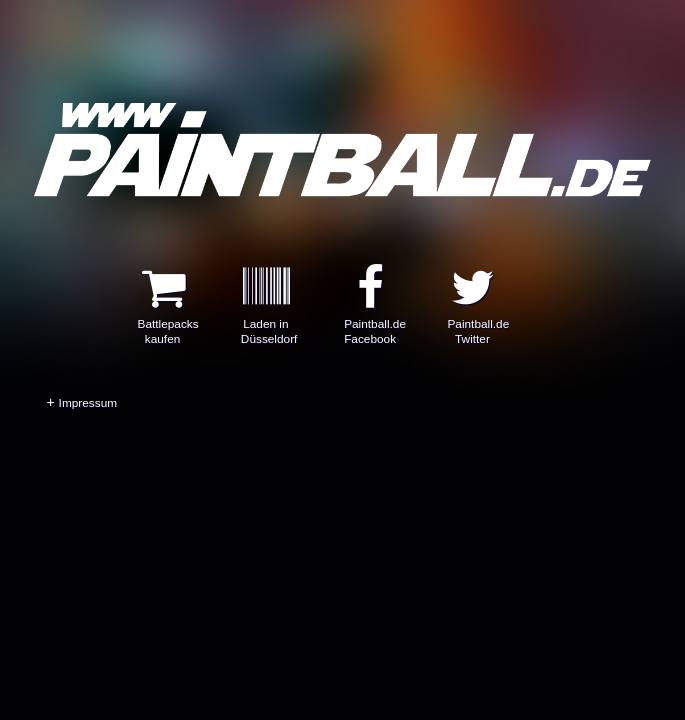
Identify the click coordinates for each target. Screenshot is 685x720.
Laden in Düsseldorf (269, 319)
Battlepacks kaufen (168, 319)
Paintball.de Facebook (375, 319)
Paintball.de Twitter (478, 319)
